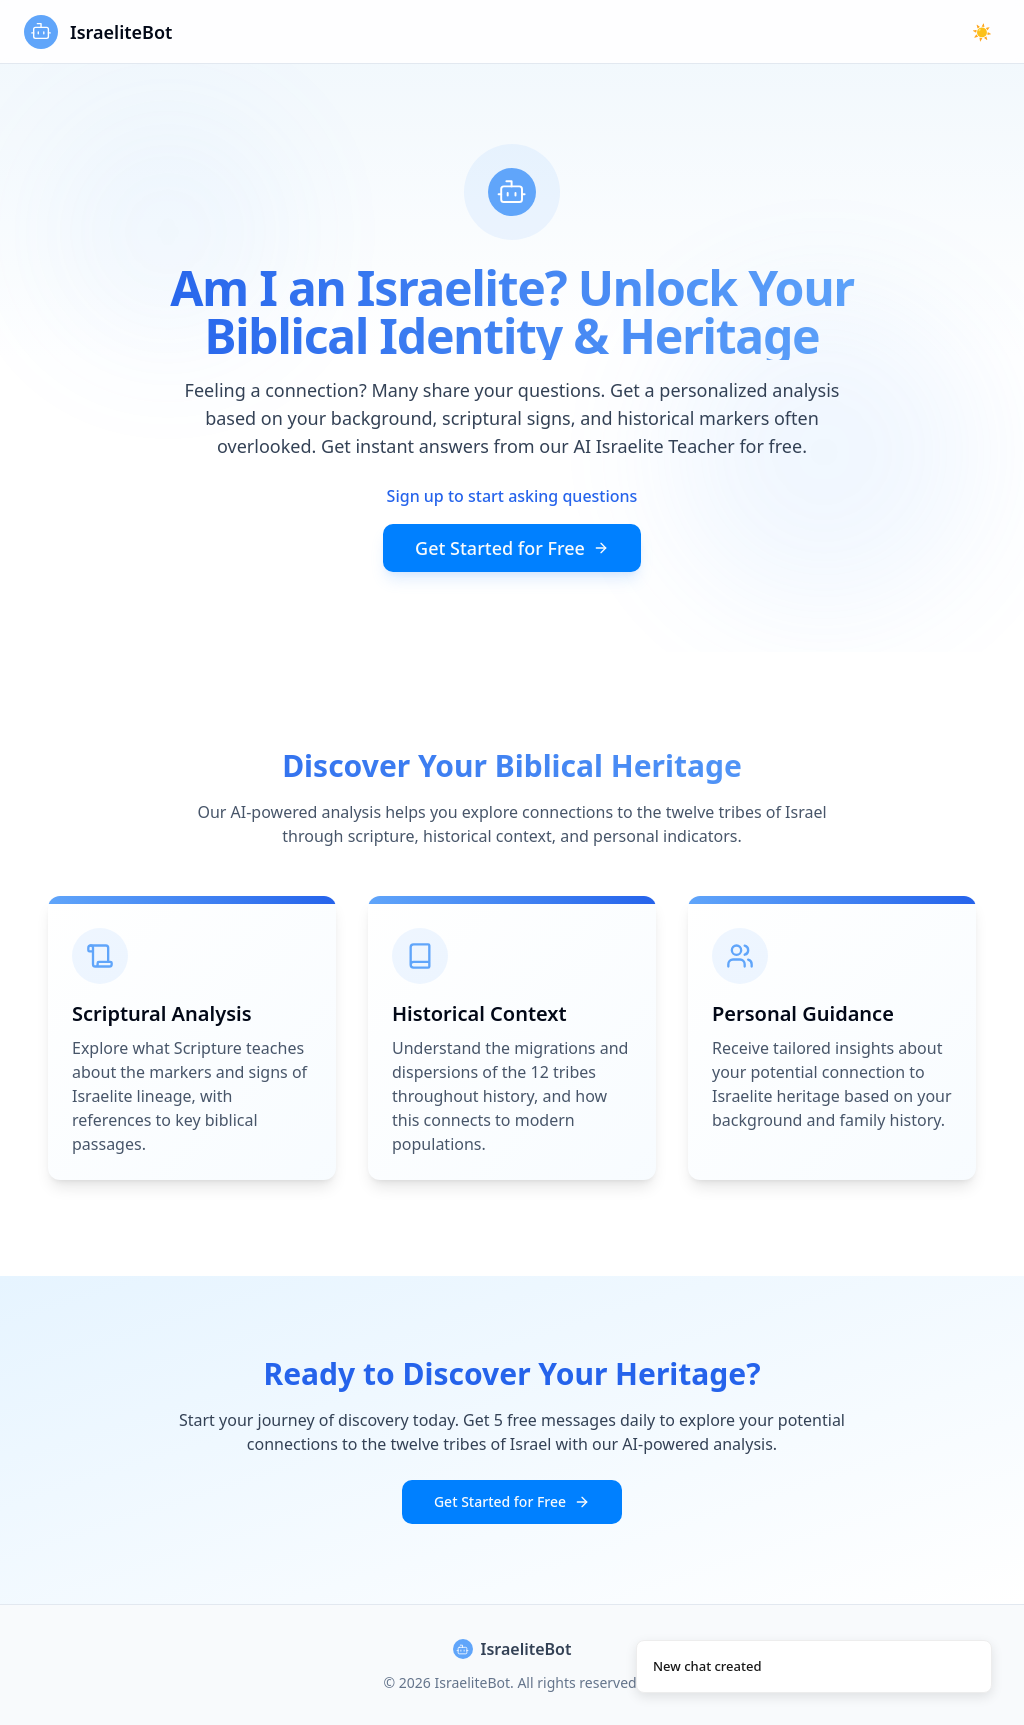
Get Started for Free (512, 548)
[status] (814, 1667)
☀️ (982, 32)
